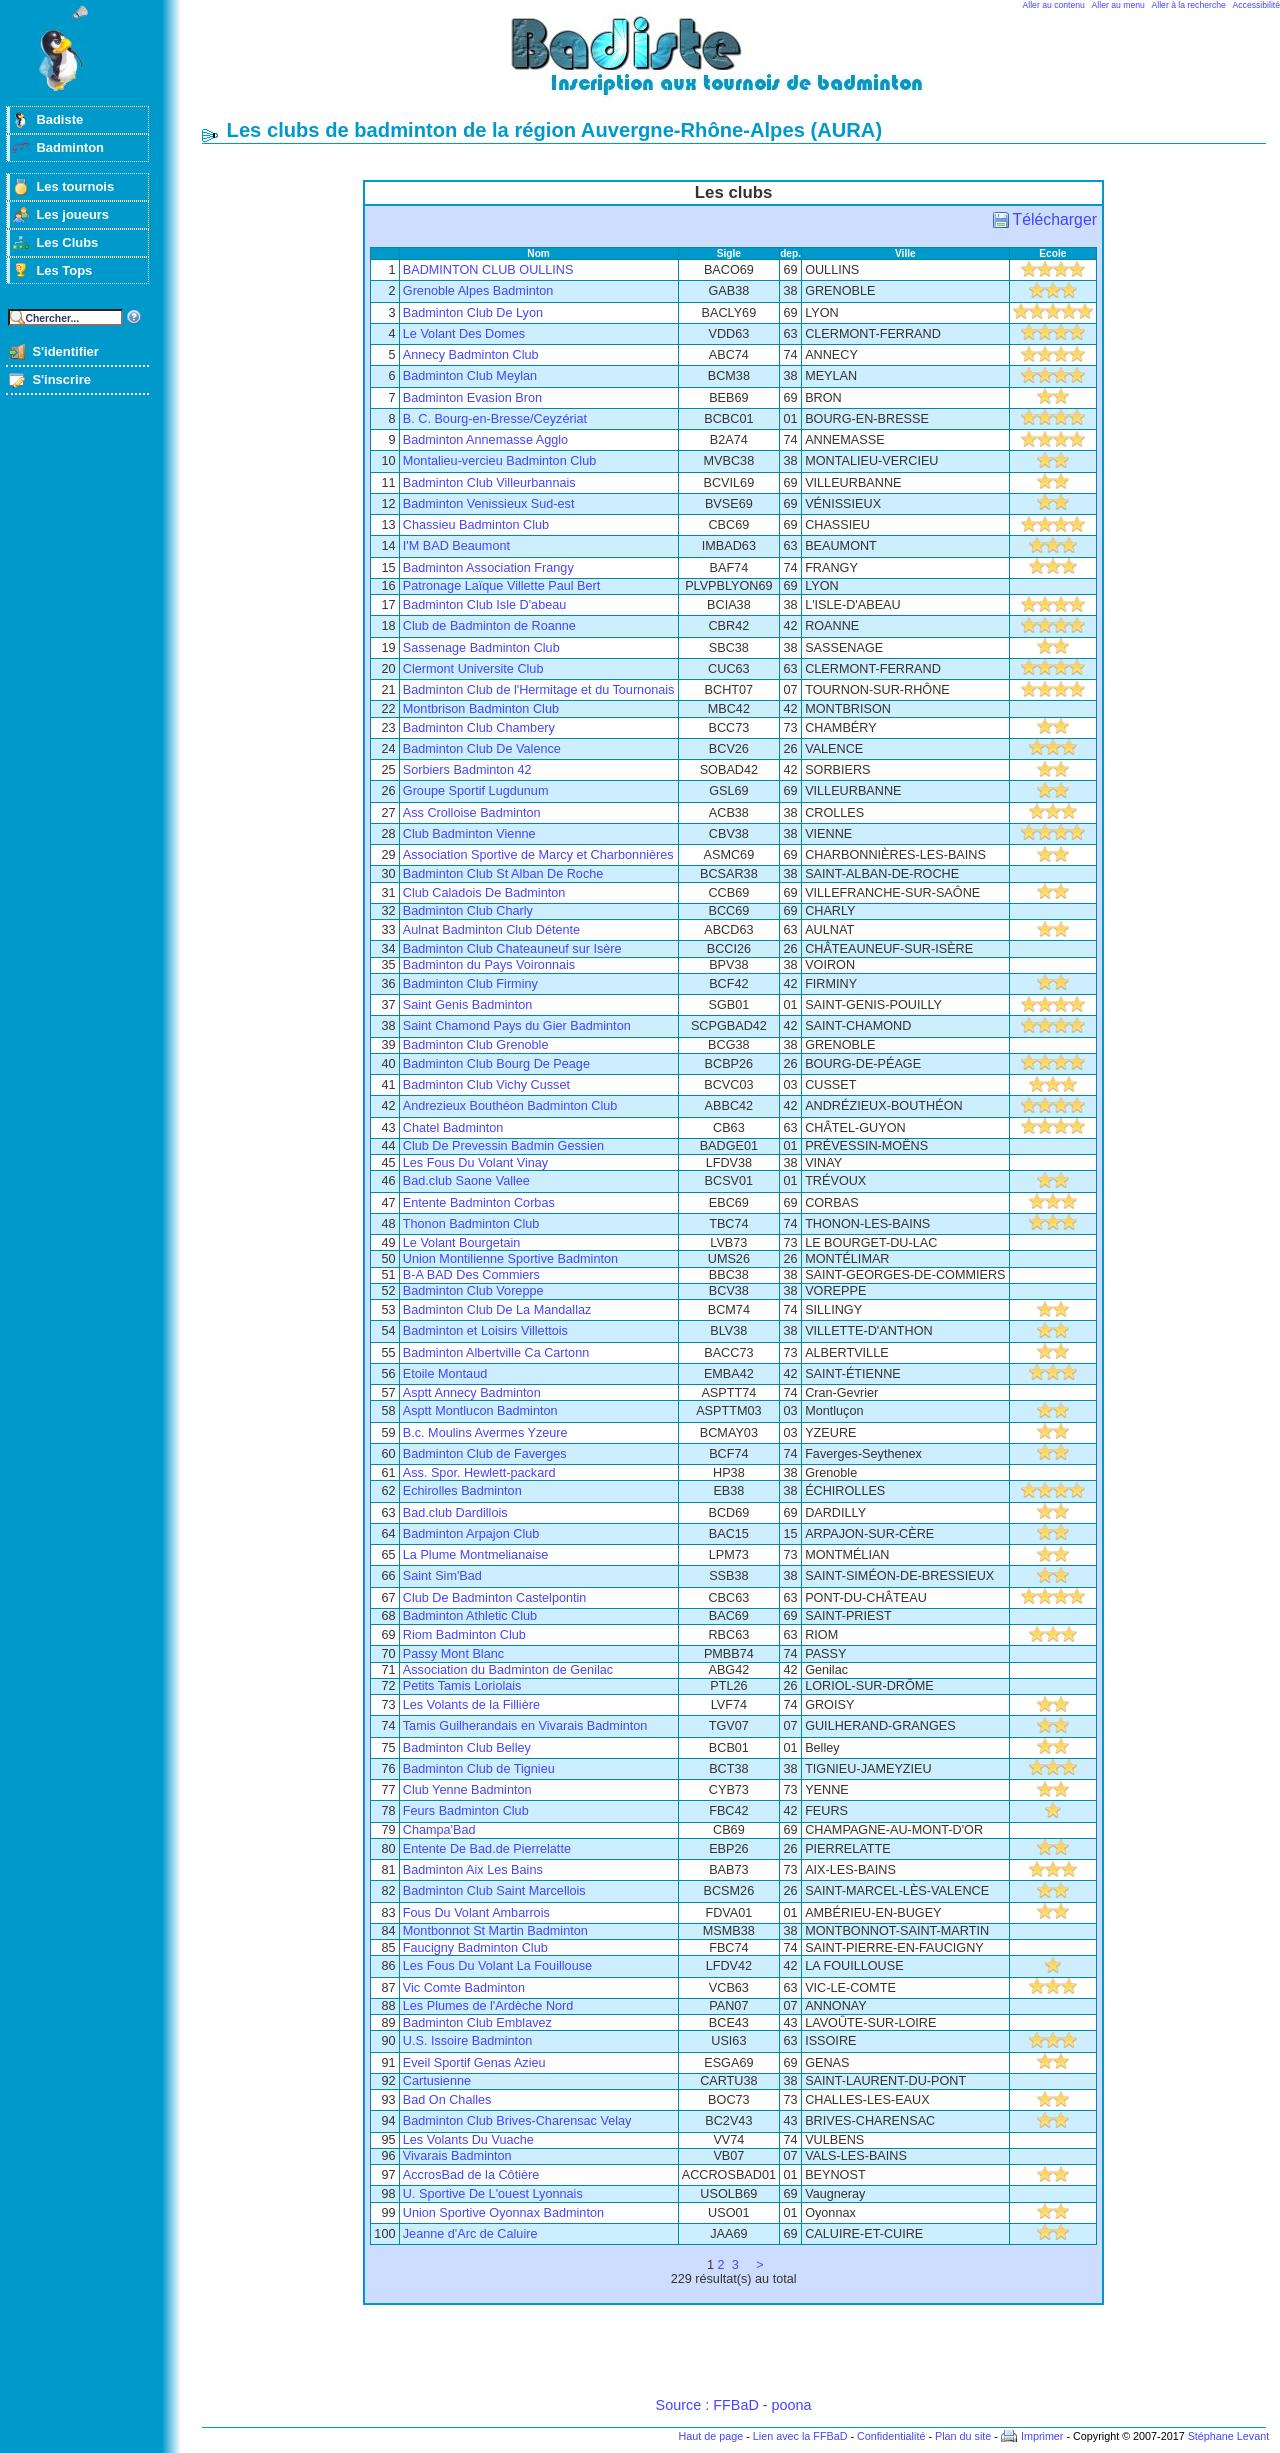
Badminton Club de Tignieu (479, 1769)
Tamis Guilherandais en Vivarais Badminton (525, 1726)
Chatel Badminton (453, 1128)
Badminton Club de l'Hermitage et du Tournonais (539, 690)
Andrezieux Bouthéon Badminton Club (510, 1106)
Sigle (729, 253)
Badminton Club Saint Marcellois (494, 1891)
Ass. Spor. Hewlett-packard (479, 1473)
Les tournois (75, 186)
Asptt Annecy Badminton (472, 1393)
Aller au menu (1118, 5)
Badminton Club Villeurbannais (489, 483)
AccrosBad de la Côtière (471, 2175)
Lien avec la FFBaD (800, 2436)
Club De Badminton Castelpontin (495, 1598)
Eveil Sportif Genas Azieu (474, 2063)
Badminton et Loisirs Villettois (485, 1331)
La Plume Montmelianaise (476, 1555)
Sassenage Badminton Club (481, 648)
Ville (905, 253)
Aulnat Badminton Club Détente (491, 930)
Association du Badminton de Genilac (508, 1670)
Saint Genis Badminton (467, 1005)
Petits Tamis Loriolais (462, 1686)
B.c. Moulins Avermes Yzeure (485, 1433)
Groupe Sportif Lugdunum (476, 791)
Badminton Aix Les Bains (473, 1870)
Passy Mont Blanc (453, 1654)
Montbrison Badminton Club (481, 709)
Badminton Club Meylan (470, 376)
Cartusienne (437, 2081)
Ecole (1052, 253)
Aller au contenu (1054, 5)
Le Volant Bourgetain (462, 1243)
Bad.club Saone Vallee (466, 1181)
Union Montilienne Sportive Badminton (510, 1259)
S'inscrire (61, 379)
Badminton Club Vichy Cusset (486, 1085)
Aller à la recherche (1189, 5)
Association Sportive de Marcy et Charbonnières (538, 855)
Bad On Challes (447, 2100)
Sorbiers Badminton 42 (467, 770)
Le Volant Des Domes (464, 334)
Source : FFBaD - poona (734, 2405)
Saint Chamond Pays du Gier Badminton (517, 1026)
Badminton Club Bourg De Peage (496, 1064)
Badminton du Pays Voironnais (489, 965)
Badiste (59, 119)
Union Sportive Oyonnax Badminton (503, 2213)
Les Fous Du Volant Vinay (475, 1163)
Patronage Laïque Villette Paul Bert (501, 586)
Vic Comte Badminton (464, 1988)
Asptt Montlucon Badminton (480, 1411)
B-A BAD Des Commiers (471, 1275)
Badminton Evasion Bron (472, 398)
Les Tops (64, 270)
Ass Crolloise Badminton (472, 813)
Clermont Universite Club (473, 669)
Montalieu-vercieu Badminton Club (499, 461)
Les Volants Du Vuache (468, 2140)
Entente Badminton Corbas (479, 1203)
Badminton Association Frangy (488, 568)
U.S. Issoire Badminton (467, 2041)
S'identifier (65, 351)
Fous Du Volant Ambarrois (476, 1913)
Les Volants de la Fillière (471, 1705)
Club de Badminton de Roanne (489, 626)
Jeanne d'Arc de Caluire (470, 2234)
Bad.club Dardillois (455, 1513)
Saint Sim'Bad (442, 1576)
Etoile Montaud (445, 1374)
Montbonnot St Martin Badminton (495, 1931)
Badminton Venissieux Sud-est (489, 504)
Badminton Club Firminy (470, 984)
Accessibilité (1256, 5)
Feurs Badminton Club (466, 1811)
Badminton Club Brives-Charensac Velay (517, 2121)
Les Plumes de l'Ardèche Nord (488, 2006)
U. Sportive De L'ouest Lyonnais (493, 2194)
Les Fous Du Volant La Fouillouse (497, 1966)
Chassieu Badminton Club (476, 525)
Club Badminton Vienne (469, 834)
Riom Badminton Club (464, 1635)
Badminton (70, 147)
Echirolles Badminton (462, 1491)
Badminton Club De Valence (482, 749)
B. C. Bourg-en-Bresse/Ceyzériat (495, 419)
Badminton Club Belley (467, 1748)
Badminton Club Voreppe (473, 1291)
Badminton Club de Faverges (485, 1454)
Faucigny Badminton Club (475, 1948)
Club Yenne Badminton (467, 1790)
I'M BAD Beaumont (456, 546)
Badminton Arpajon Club (471, 1534)
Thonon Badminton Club (471, 1224)
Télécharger (1055, 219)
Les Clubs (67, 242)
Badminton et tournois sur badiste (741, 65)
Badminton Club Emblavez (477, 2023)
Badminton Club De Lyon (473, 313)
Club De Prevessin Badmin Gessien (503, 1146)
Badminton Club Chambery (479, 728)
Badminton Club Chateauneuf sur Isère (512, 949)
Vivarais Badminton (457, 2156)
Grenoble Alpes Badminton (478, 291)
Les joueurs (72, 214)
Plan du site (963, 2436)
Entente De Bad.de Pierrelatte (487, 1849)
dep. (790, 253)
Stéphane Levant (1229, 2436)
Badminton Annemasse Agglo (485, 440)
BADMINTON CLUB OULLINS (488, 270)
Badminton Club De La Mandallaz (497, 1310)
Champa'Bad (439, 1830)
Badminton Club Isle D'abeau (485, 605)
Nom (538, 253)
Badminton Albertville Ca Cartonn (496, 1353)
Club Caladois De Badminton (484, 893)
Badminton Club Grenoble (476, 1045)
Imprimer (1042, 2436)
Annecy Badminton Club (471, 355)
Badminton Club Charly (468, 911)
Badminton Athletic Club (470, 1616)
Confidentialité (891, 2436)
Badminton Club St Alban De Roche (503, 874)
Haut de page (710, 2436)
